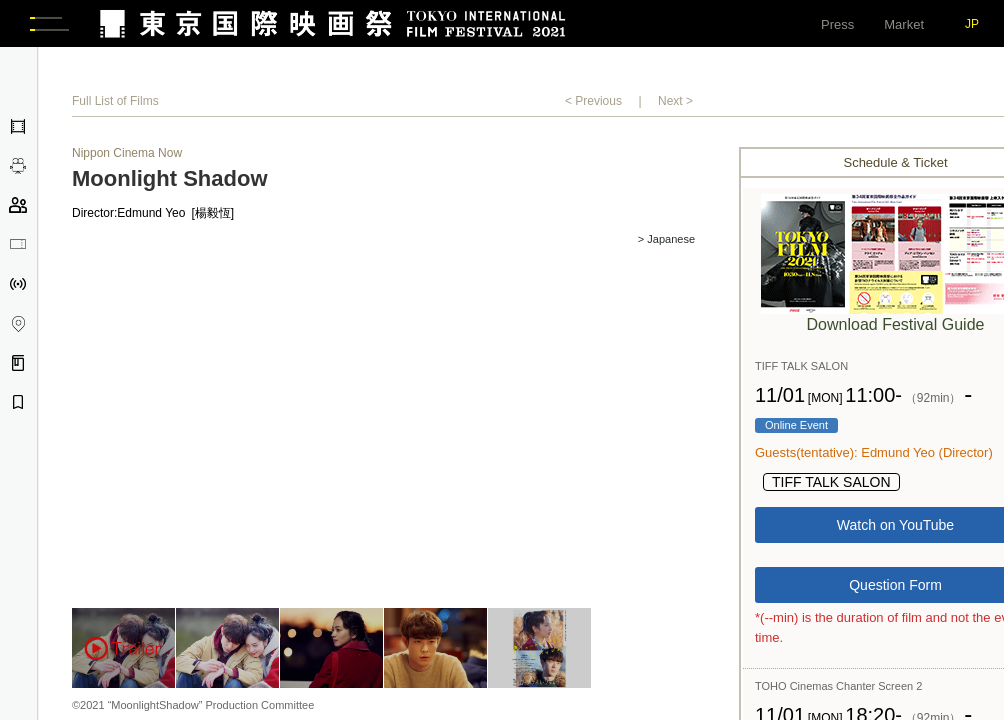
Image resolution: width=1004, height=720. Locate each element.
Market (904, 24)
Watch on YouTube (895, 529)
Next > (675, 104)
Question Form (895, 589)
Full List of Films (115, 104)
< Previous (593, 104)
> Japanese (666, 242)
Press (837, 24)
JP (972, 24)
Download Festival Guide (896, 327)
